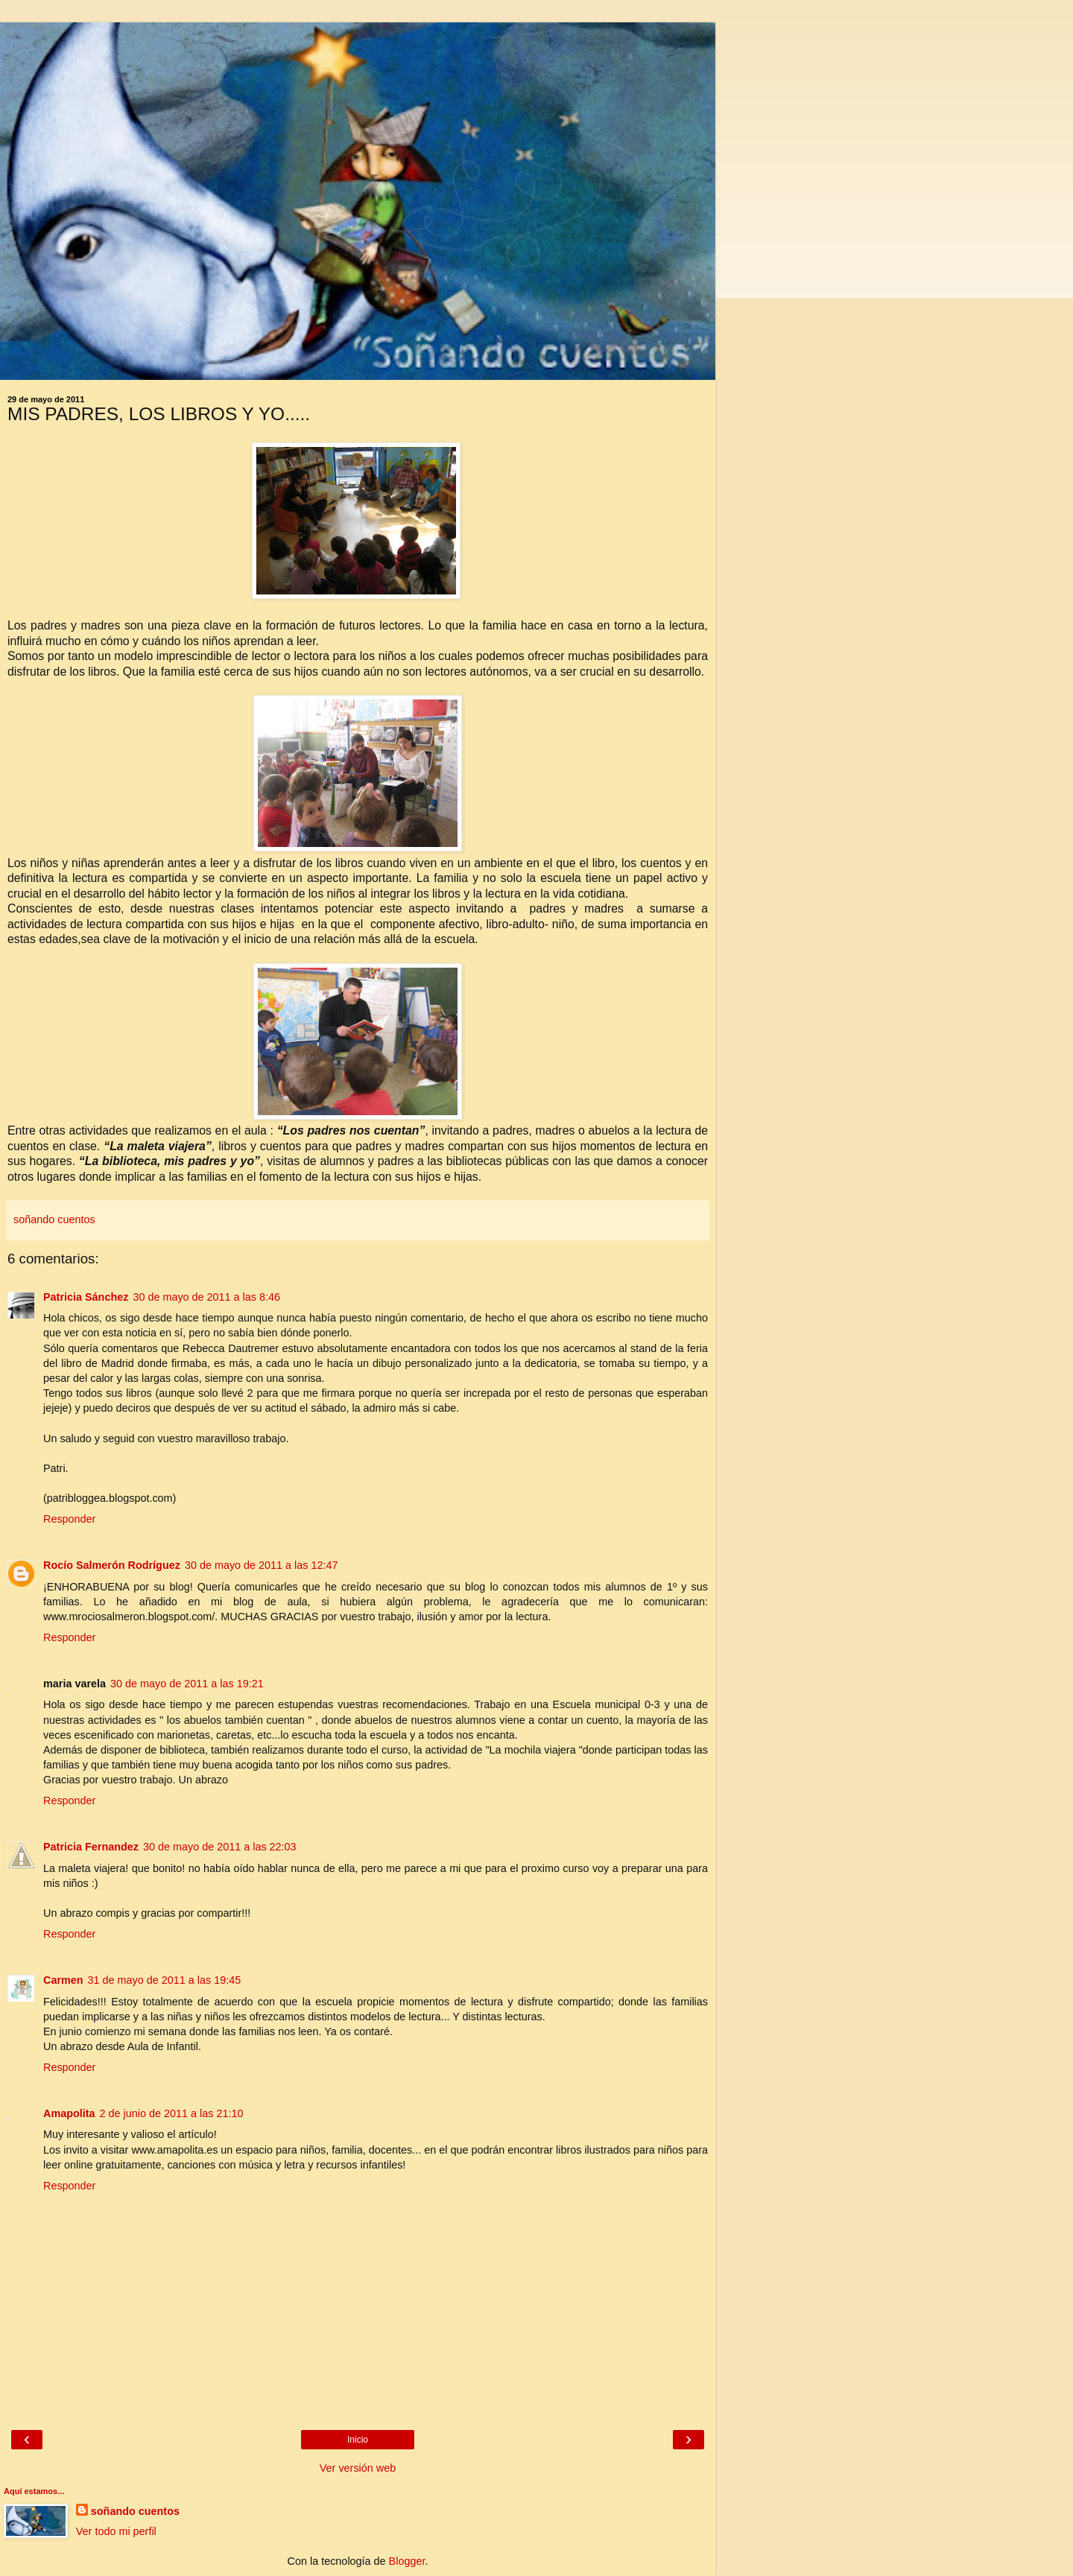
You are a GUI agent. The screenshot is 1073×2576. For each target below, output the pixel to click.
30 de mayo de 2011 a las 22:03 (220, 1847)
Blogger (407, 2561)
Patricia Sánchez (85, 1297)
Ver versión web (358, 2468)
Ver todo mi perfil (116, 2531)
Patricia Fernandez (91, 1847)
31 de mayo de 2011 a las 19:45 (164, 1980)
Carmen (63, 1980)
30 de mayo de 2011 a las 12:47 (261, 1565)
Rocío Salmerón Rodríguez (111, 1565)
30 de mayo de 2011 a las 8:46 (206, 1297)
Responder (69, 1519)
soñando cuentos (135, 2511)
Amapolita (69, 2113)
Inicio (357, 2439)
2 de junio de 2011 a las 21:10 (172, 2113)
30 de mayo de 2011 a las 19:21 (187, 1684)
